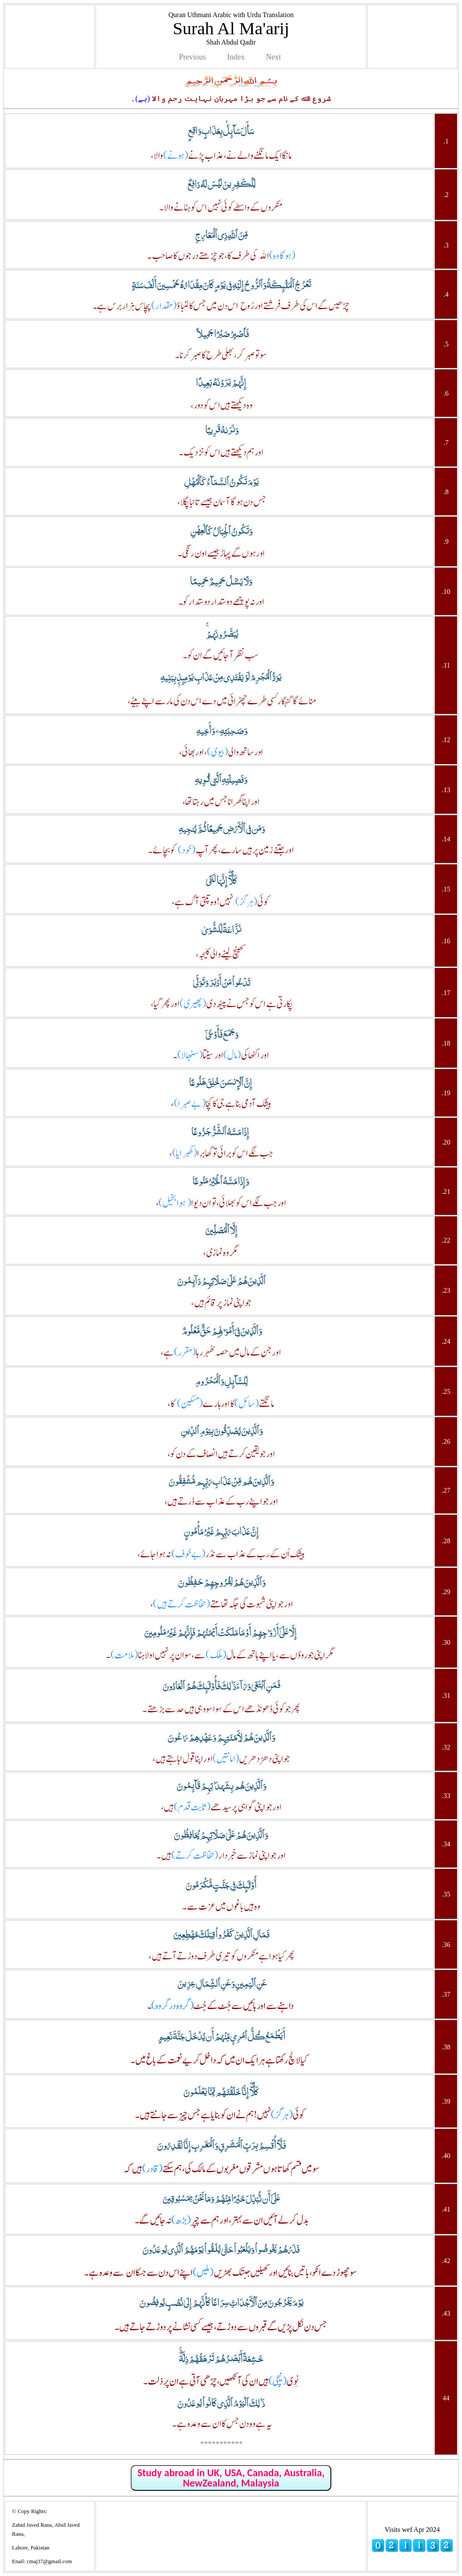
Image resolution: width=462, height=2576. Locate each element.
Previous (192, 57)
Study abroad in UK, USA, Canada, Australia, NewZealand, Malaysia (231, 2477)
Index (236, 57)
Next (273, 57)
